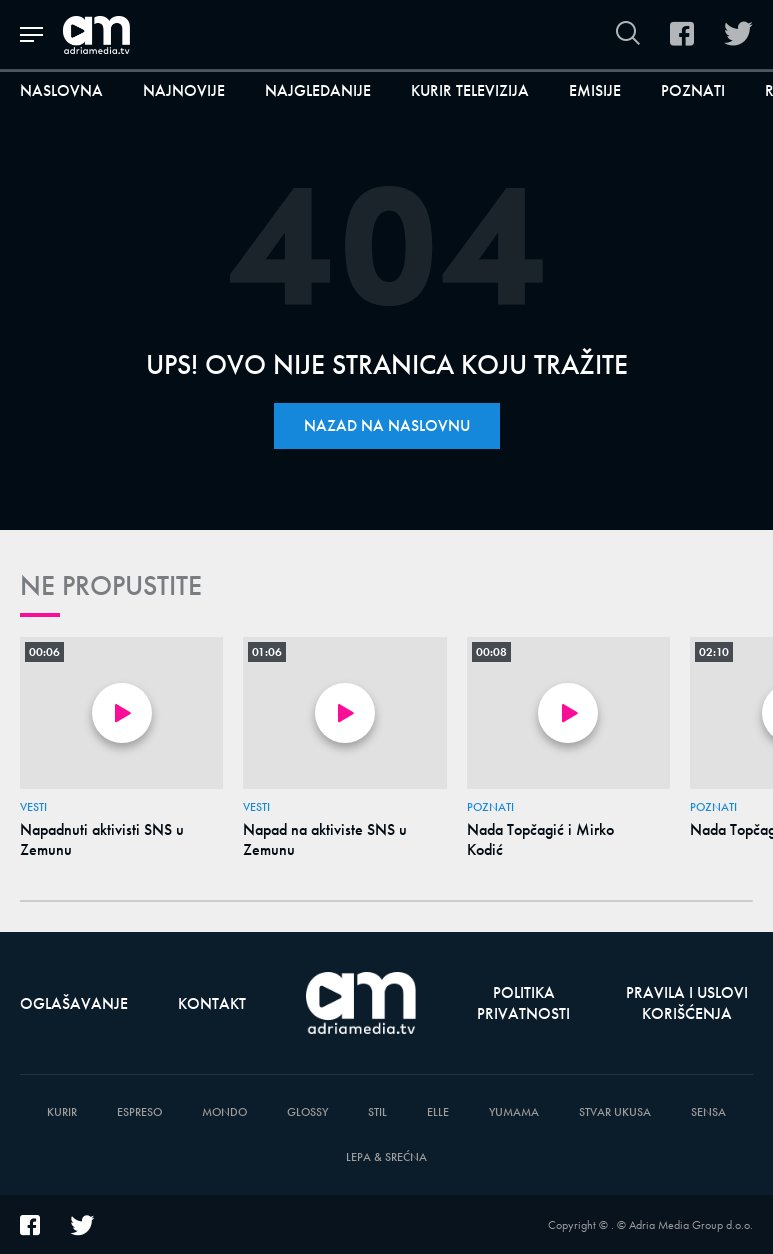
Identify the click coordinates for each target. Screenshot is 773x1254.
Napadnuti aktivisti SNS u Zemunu (102, 840)
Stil (377, 1112)
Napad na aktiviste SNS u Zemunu (325, 840)
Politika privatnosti (523, 1003)
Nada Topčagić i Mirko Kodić (540, 840)
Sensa (708, 1112)
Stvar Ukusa (615, 1112)
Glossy (307, 1112)
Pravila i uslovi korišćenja (687, 1003)
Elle (438, 1112)
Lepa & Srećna (386, 1157)
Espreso (139, 1112)
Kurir (62, 1112)
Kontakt (212, 1003)
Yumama (514, 1112)
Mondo (224, 1112)
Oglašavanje (74, 1003)
